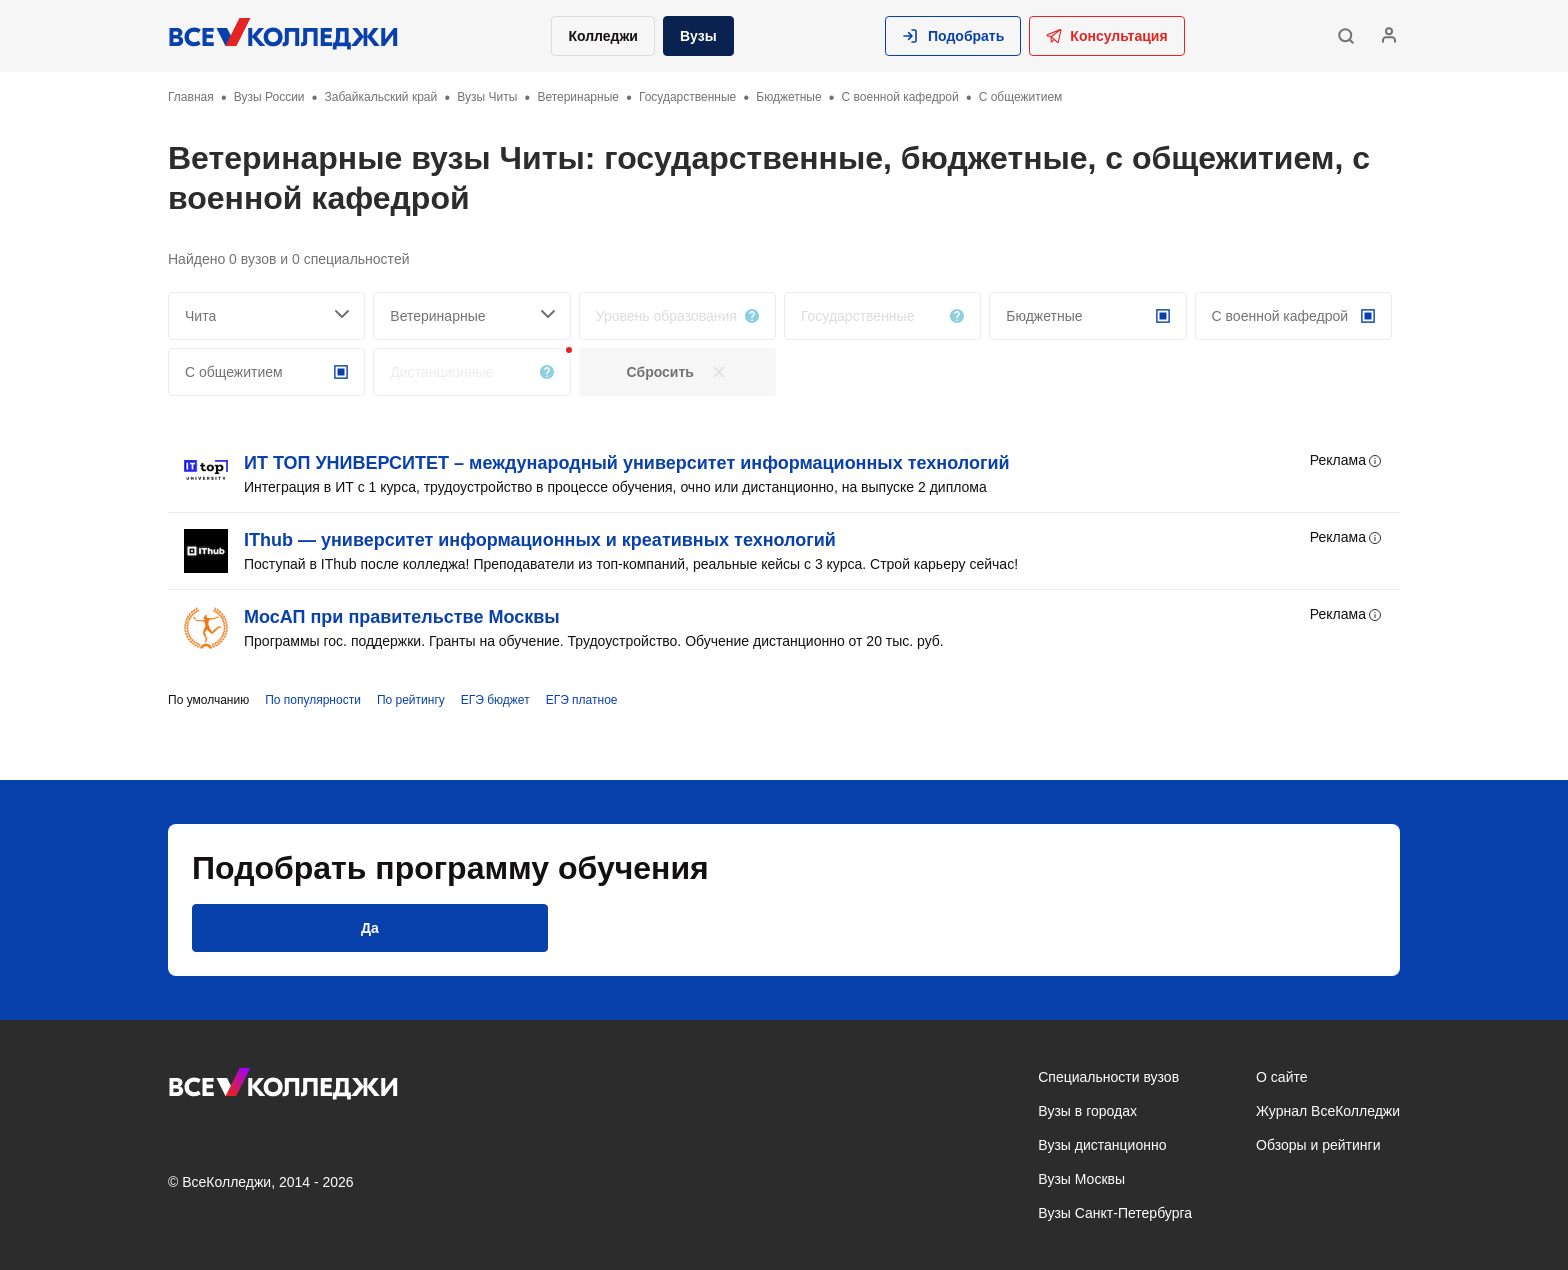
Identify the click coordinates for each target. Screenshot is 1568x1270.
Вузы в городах (1087, 1111)
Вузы (698, 36)
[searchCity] (266, 316)
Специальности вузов (1108, 1077)
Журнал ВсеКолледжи (1328, 1111)
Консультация (1106, 36)
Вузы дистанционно (1102, 1145)
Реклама (1347, 461)
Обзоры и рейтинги (1318, 1145)
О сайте (1281, 1077)
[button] (953, 36)
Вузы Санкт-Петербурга (1115, 1213)
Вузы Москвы (1081, 1179)
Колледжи (603, 36)
